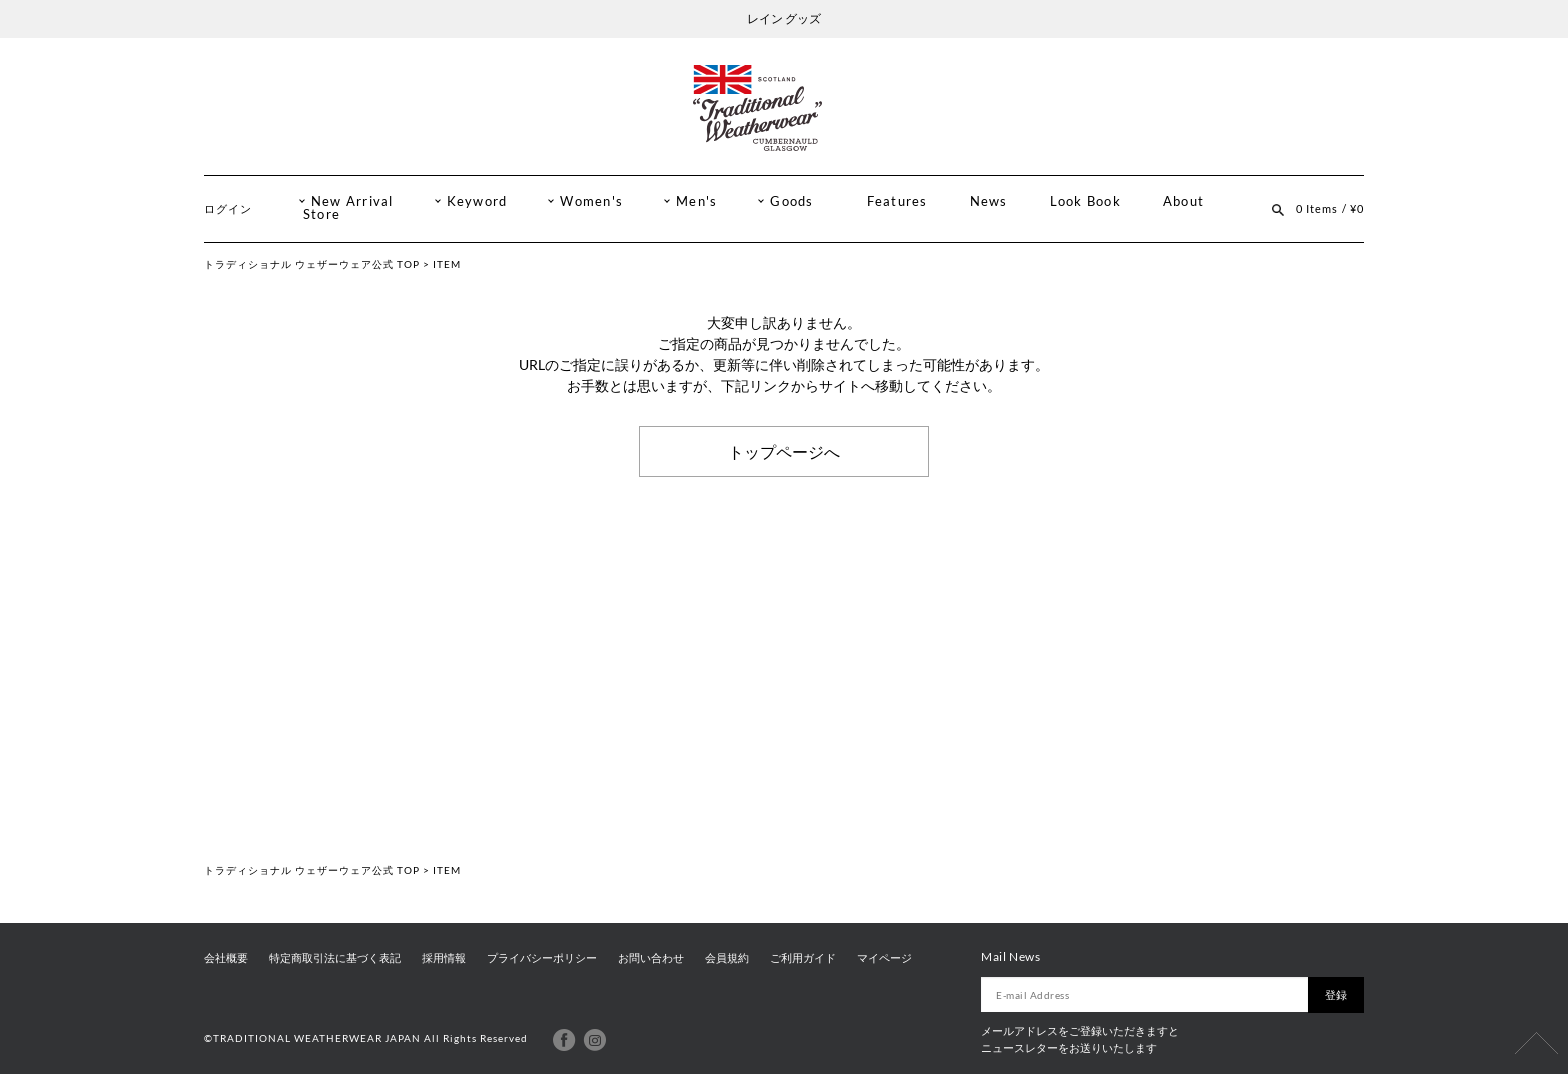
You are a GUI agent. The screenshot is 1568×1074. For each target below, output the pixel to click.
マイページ (884, 958)
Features (897, 201)
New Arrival (352, 201)
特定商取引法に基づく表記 (335, 958)
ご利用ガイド (803, 958)
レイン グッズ (784, 18)
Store (321, 214)
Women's (591, 201)
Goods (791, 201)
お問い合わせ (651, 958)
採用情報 (444, 958)
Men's (696, 201)
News (989, 201)
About (1183, 201)
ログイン (228, 208)
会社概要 (226, 958)
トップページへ (784, 451)
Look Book (1085, 201)
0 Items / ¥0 (1330, 208)
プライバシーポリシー (542, 958)
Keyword (477, 201)
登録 (1336, 994)
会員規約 (727, 958)
